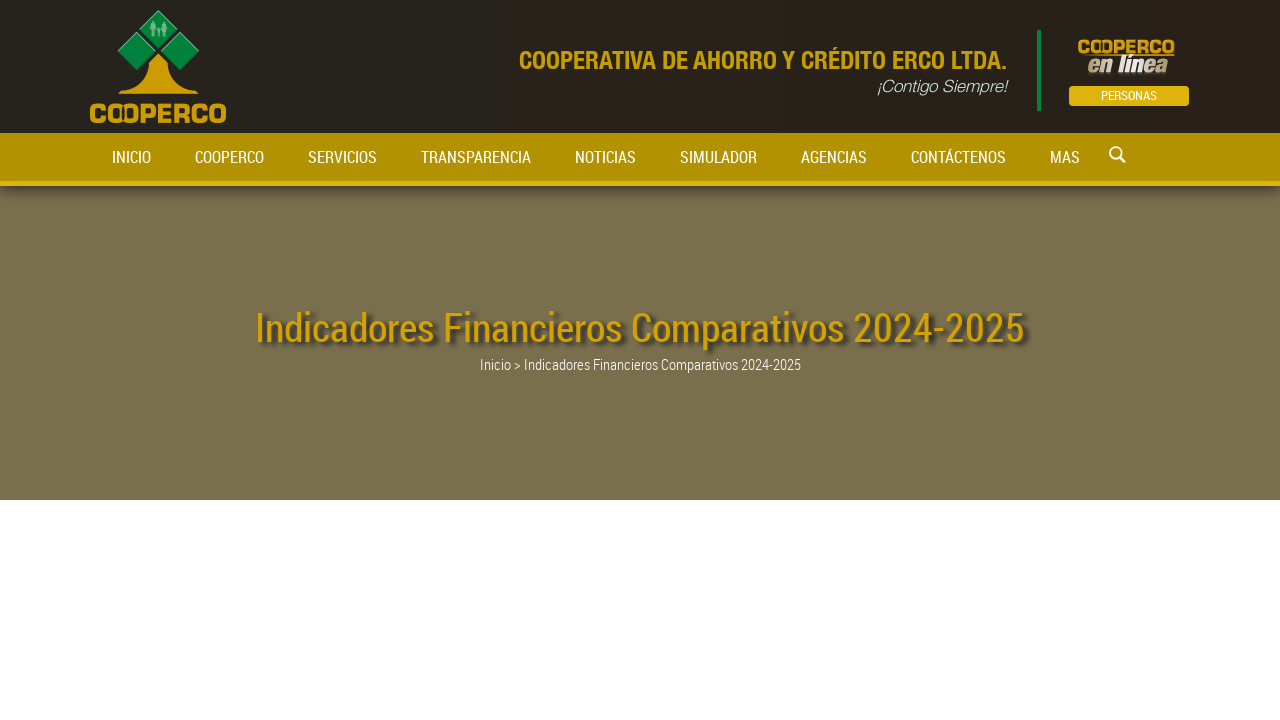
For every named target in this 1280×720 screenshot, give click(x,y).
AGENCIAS (834, 157)
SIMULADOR (718, 157)
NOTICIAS (605, 157)
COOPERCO (229, 157)
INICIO (131, 157)
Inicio (495, 364)
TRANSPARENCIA (476, 157)
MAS (1065, 157)
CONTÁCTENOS (958, 157)
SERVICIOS (342, 157)
